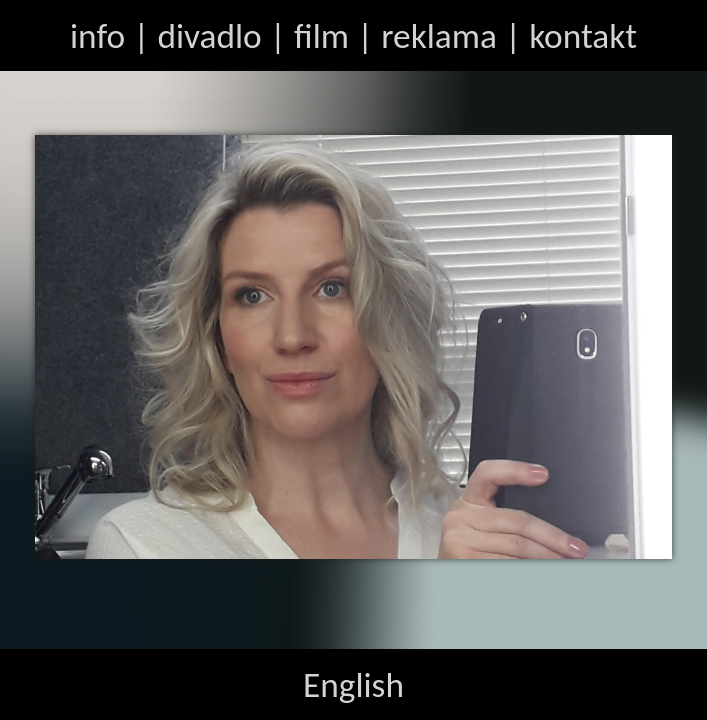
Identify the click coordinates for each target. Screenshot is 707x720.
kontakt (583, 35)
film (321, 35)
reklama (439, 35)
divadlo (209, 35)
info (97, 35)
